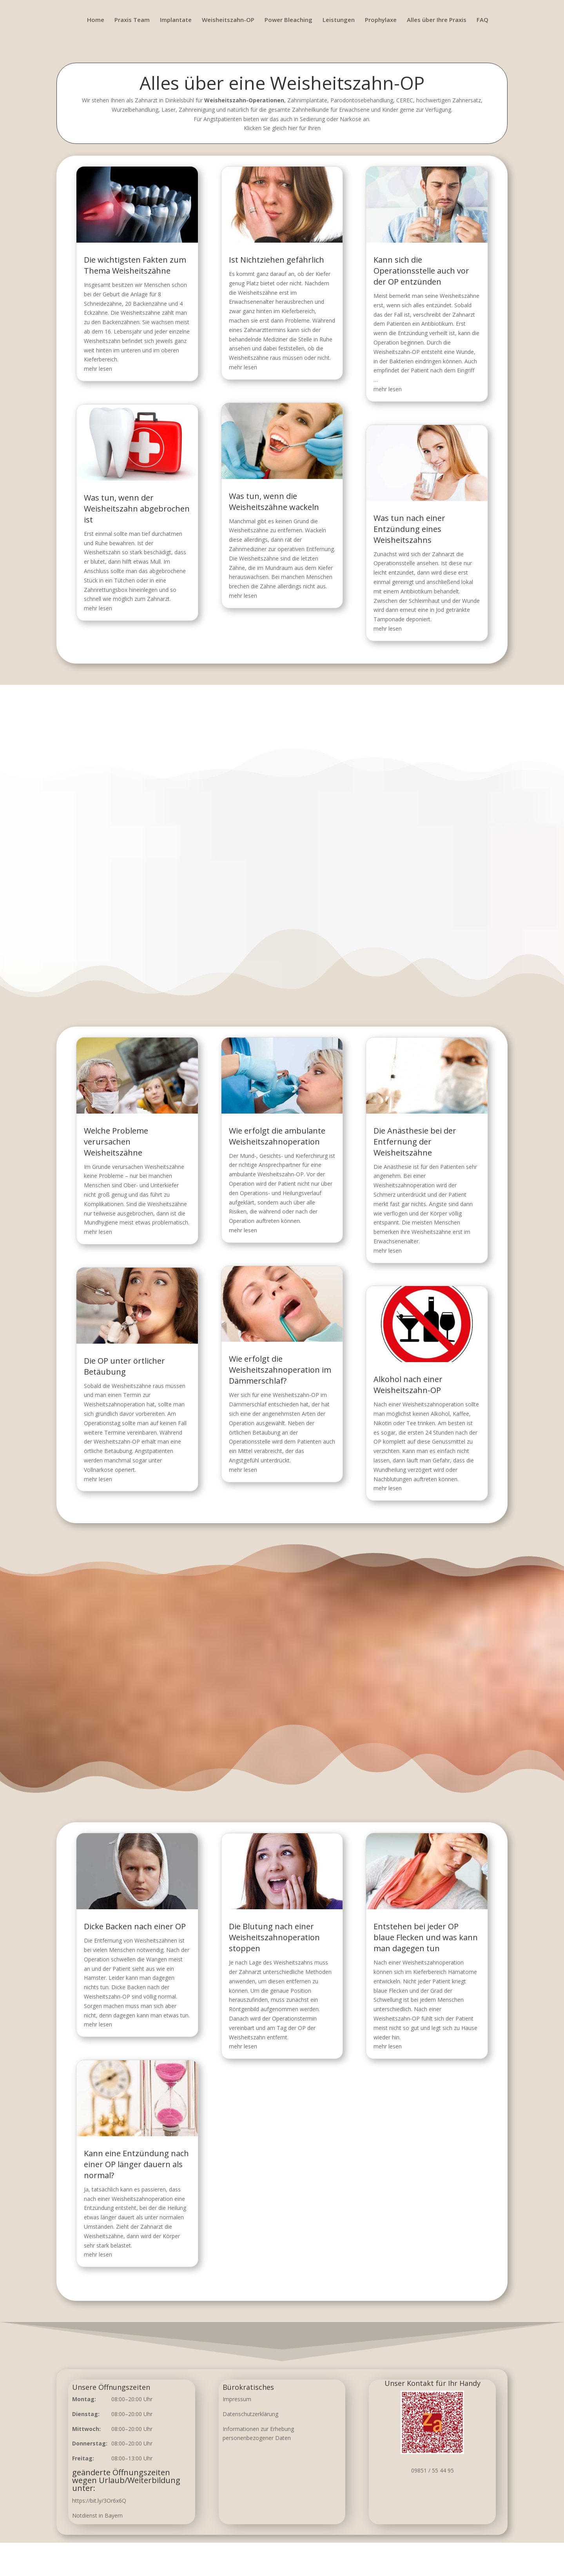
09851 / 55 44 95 (432, 2470)
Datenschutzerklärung (250, 2414)
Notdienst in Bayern (97, 2515)
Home (95, 20)
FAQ (482, 20)
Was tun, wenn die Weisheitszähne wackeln (274, 494)
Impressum (237, 2399)
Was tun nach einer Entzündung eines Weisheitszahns (400, 520)
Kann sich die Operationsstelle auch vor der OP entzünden (411, 281)
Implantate (176, 20)
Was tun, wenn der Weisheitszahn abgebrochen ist (147, 501)
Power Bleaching (288, 20)
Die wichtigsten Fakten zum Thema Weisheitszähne (145, 276)
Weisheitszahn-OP (228, 20)
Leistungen (339, 20)
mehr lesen (111, 372)
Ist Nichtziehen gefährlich (277, 271)
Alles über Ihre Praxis (436, 20)
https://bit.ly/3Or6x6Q (99, 2500)
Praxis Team (132, 20)
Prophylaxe (381, 20)
